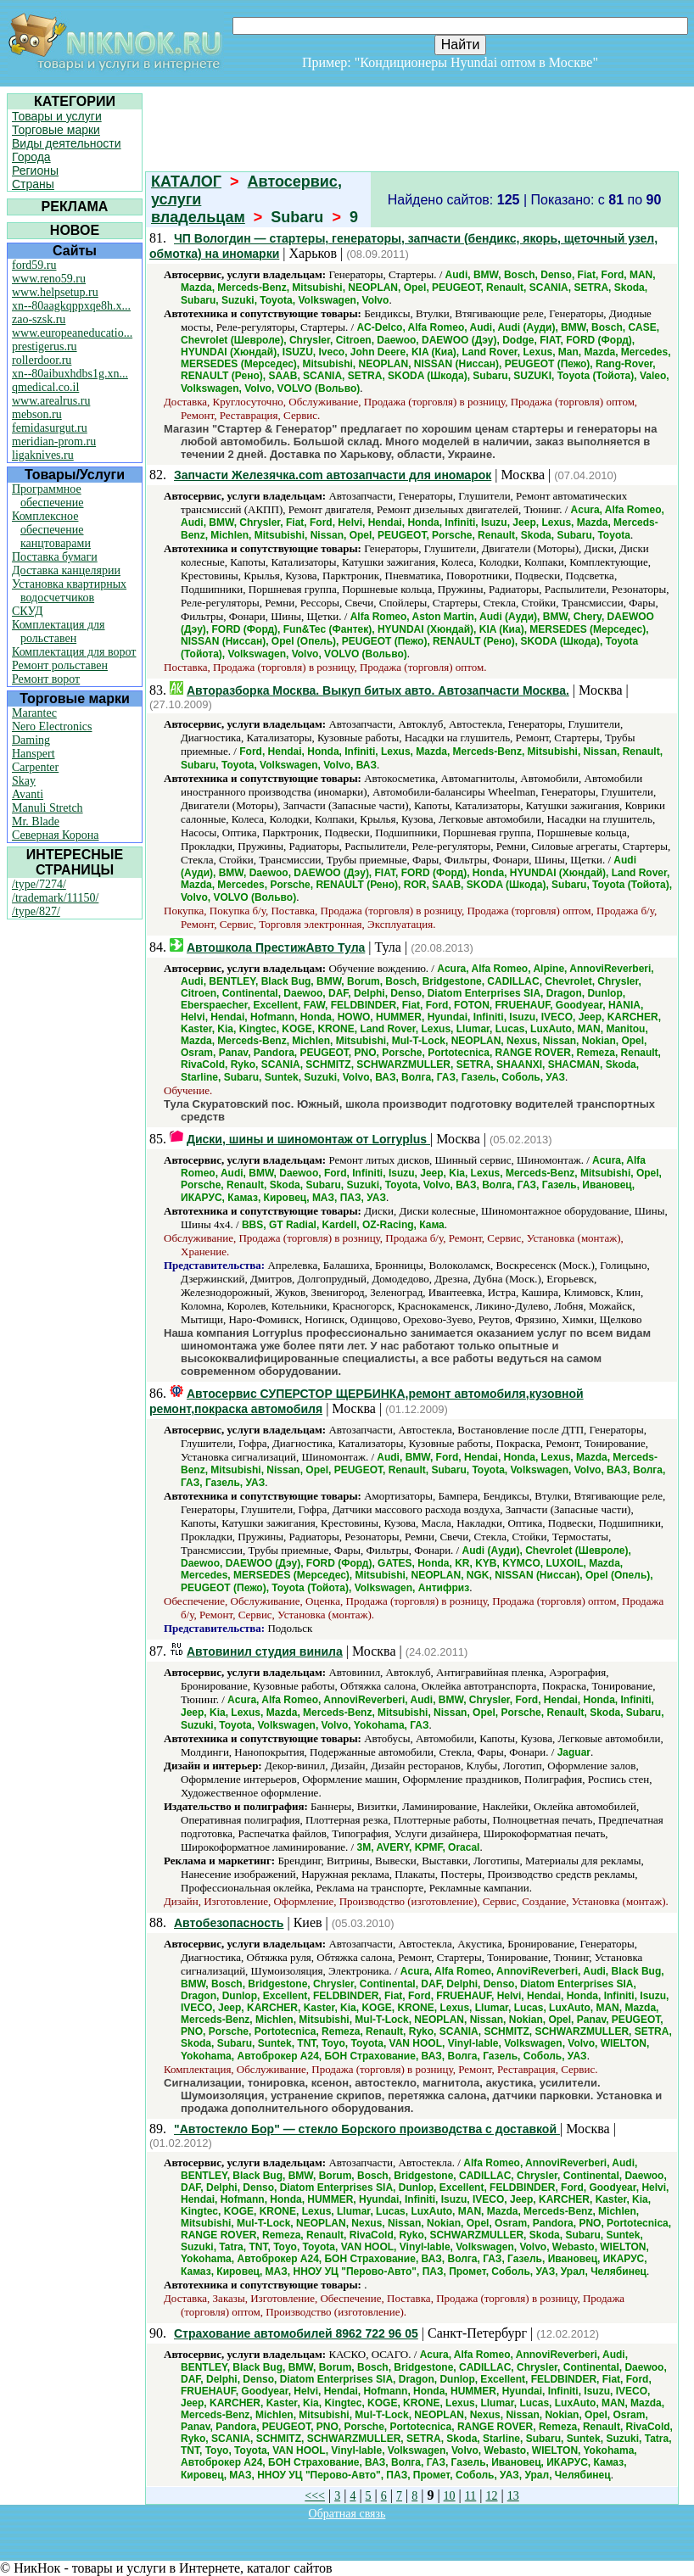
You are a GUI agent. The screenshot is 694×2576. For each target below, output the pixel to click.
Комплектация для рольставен (58, 631)
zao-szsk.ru (38, 319)
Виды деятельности (66, 143)
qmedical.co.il (45, 387)
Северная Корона (55, 835)
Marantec (34, 713)
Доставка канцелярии (66, 570)
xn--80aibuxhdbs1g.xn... (70, 373)
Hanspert (33, 753)
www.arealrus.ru (51, 400)
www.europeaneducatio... (72, 333)
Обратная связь (347, 2513)
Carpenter (35, 767)
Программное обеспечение (48, 496)
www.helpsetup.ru (55, 292)
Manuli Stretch (47, 808)
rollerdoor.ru (41, 360)
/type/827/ (36, 911)
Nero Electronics (52, 726)
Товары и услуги (57, 116)
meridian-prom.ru (54, 441)
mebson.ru (37, 414)
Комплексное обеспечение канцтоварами (51, 530)
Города (31, 157)
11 (470, 2495)
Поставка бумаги (55, 556)
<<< (315, 2495)
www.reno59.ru (49, 278)
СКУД (27, 611)
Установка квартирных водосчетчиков (69, 591)
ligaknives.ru (43, 455)
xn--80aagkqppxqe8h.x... (71, 305)
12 (492, 2495)
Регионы (35, 170)
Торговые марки (56, 130)
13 (513, 2495)
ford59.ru (34, 265)
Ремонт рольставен (60, 665)
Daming (31, 740)
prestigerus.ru (44, 346)
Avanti (27, 794)
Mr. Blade (35, 821)
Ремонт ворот (46, 679)
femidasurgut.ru (49, 428)
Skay (24, 780)
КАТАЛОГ (186, 181)
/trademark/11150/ (55, 897)
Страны (33, 184)
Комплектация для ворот (74, 651)
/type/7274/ (39, 884)
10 (450, 2495)
